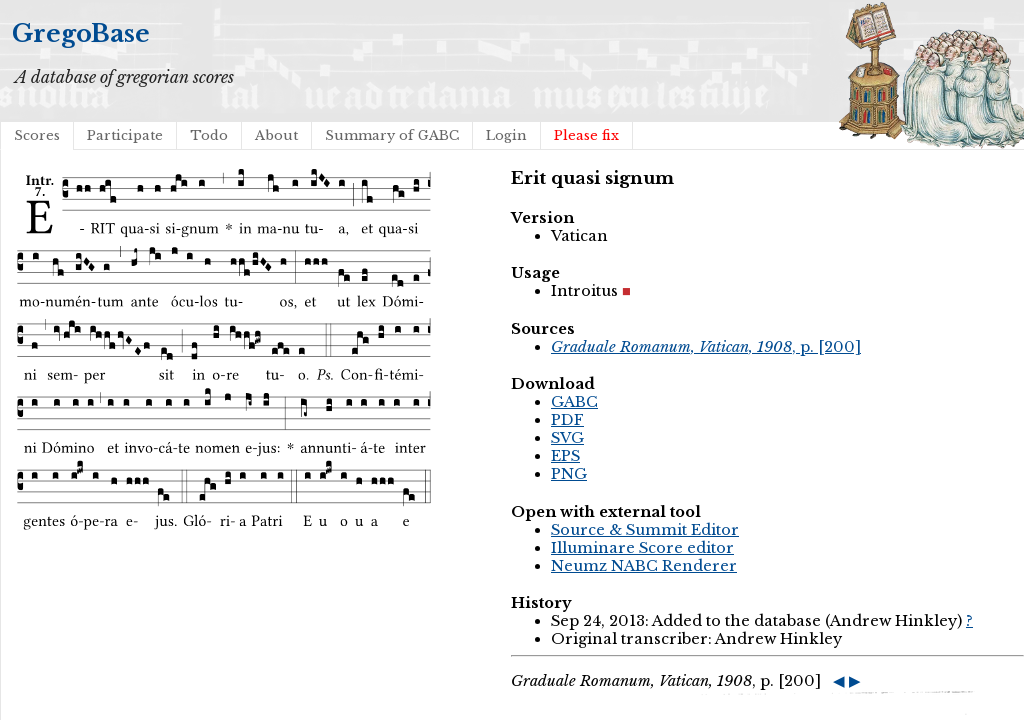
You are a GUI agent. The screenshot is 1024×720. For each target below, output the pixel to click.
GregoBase (81, 33)
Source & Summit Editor (645, 530)
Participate (125, 135)
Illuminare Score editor (642, 548)
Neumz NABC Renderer (644, 566)
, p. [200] (706, 347)
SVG (567, 438)
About (276, 135)
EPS (565, 456)
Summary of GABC (392, 135)
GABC (574, 402)
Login (506, 135)
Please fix (586, 135)
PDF (567, 420)
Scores (37, 135)
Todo (209, 135)
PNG (569, 474)
